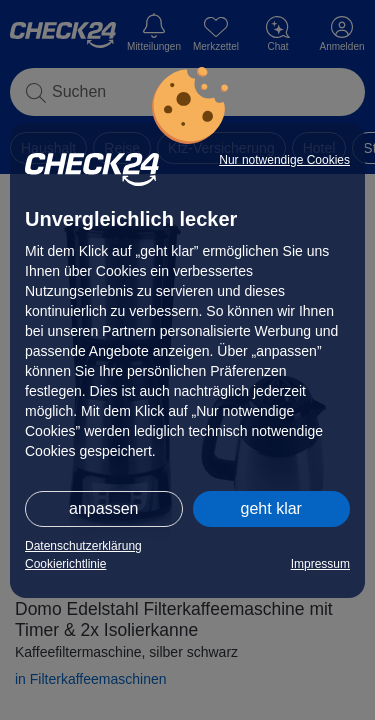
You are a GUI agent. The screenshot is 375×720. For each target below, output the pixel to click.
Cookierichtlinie (65, 564)
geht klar (271, 508)
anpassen (103, 508)
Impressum (320, 564)
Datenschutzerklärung (83, 546)
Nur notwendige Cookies (284, 160)
